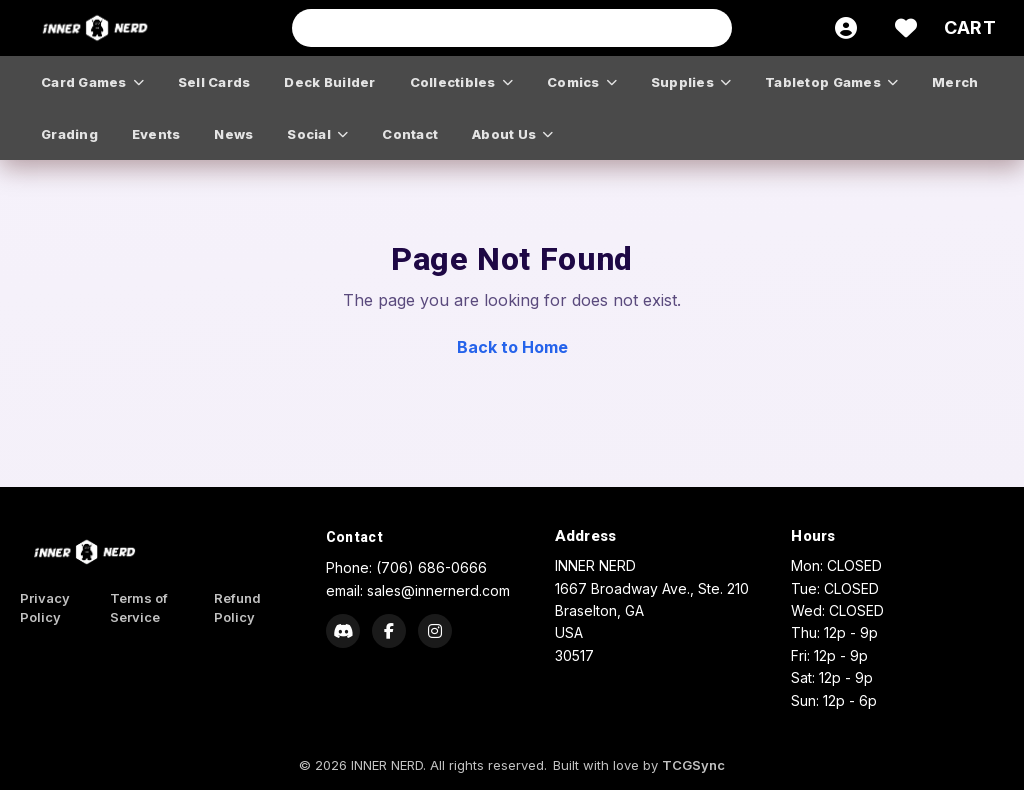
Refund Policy (237, 607)
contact (410, 134)
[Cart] (970, 28)
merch (955, 82)
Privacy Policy (45, 607)
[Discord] (343, 631)
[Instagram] (435, 631)
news (233, 134)
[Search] (711, 28)
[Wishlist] (906, 28)
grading (69, 134)
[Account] (846, 28)
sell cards (214, 82)
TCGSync (693, 765)
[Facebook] (389, 631)
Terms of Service (139, 607)
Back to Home (512, 347)
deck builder (329, 82)
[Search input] (512, 28)
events (156, 134)
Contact (354, 537)
